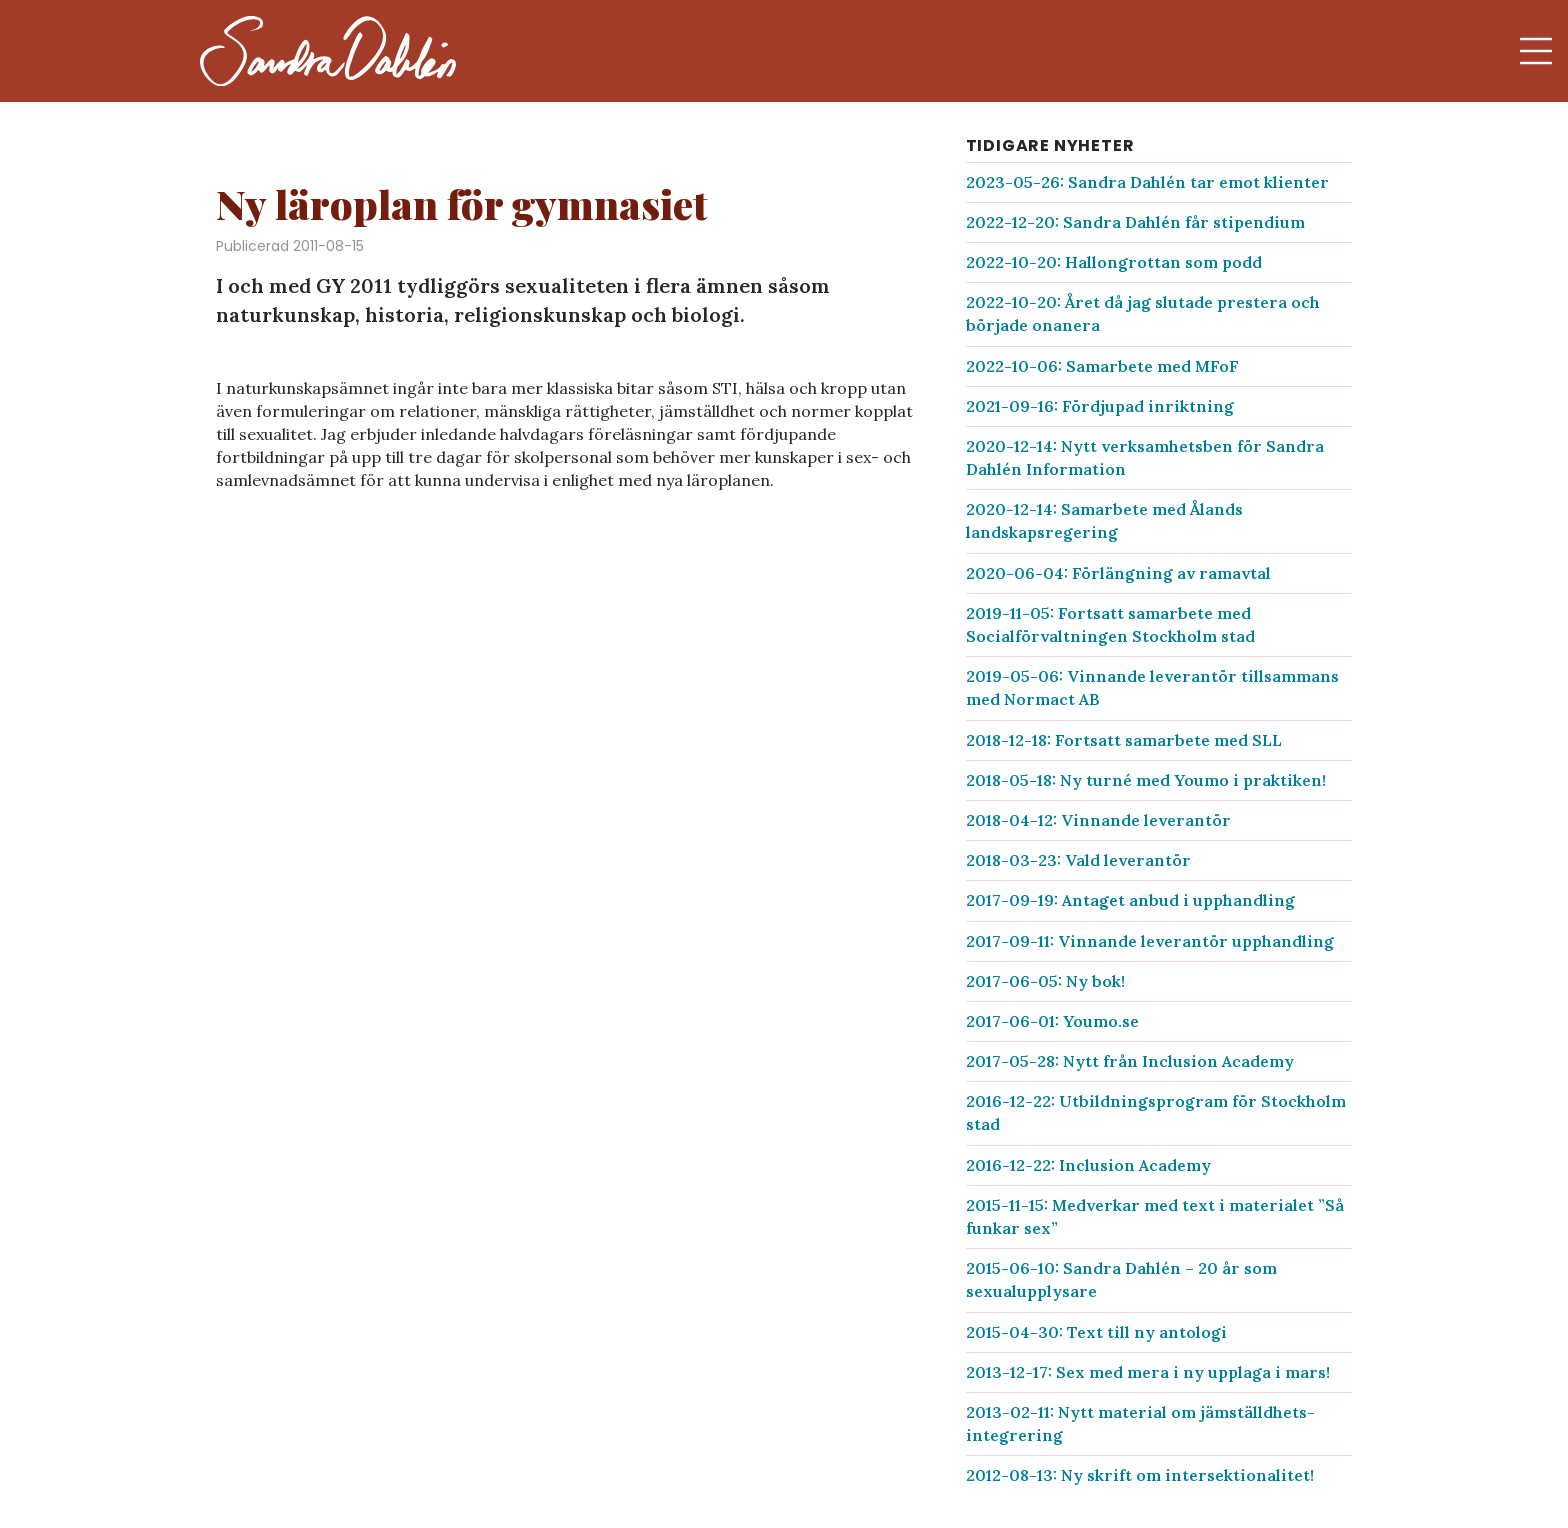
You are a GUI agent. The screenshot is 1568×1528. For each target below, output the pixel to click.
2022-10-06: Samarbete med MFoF (1102, 366)
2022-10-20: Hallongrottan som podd (1114, 262)
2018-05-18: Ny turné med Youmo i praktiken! (1146, 780)
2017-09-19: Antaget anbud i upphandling (1130, 900)
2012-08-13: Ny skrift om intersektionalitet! (1140, 1475)
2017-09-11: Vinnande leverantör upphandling (1150, 941)
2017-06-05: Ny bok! (1045, 981)
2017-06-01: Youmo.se (1052, 1021)
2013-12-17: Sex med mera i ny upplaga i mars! (1148, 1372)
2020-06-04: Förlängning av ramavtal (1118, 573)
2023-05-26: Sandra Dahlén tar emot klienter (1147, 182)
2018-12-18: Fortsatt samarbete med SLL (1124, 740)
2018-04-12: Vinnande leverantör (1098, 820)
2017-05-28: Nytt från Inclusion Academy (1130, 1061)
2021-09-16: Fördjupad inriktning (1100, 406)
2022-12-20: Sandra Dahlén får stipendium (1135, 222)
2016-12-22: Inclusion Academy (1088, 1165)
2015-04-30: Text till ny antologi (1096, 1332)
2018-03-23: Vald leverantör (1078, 860)
